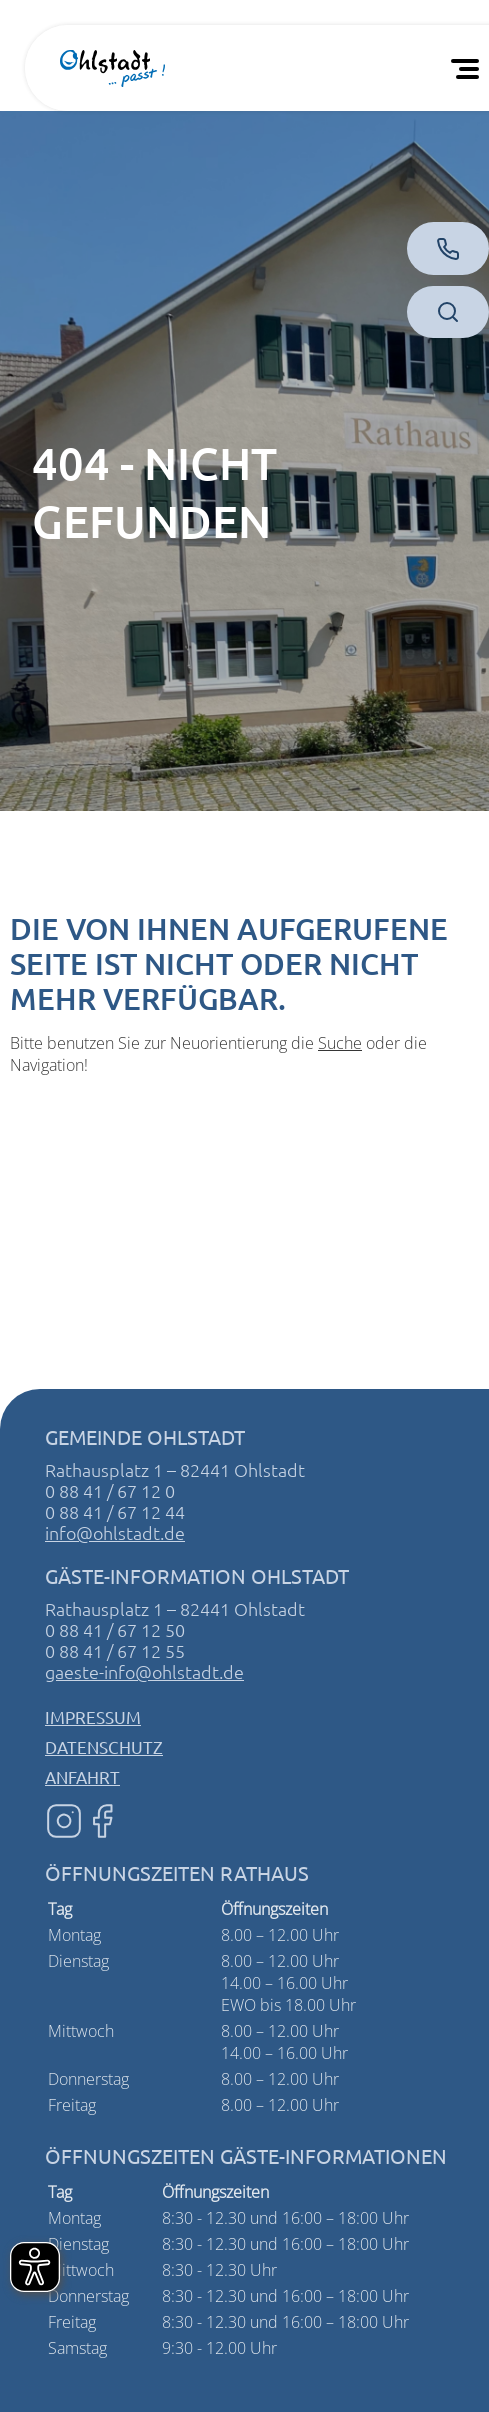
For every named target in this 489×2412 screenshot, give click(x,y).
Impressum (93, 1716)
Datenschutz (104, 1746)
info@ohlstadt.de (115, 1532)
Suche (340, 1043)
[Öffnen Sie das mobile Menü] (469, 68)
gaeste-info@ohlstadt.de (144, 1671)
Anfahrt (82, 1776)
